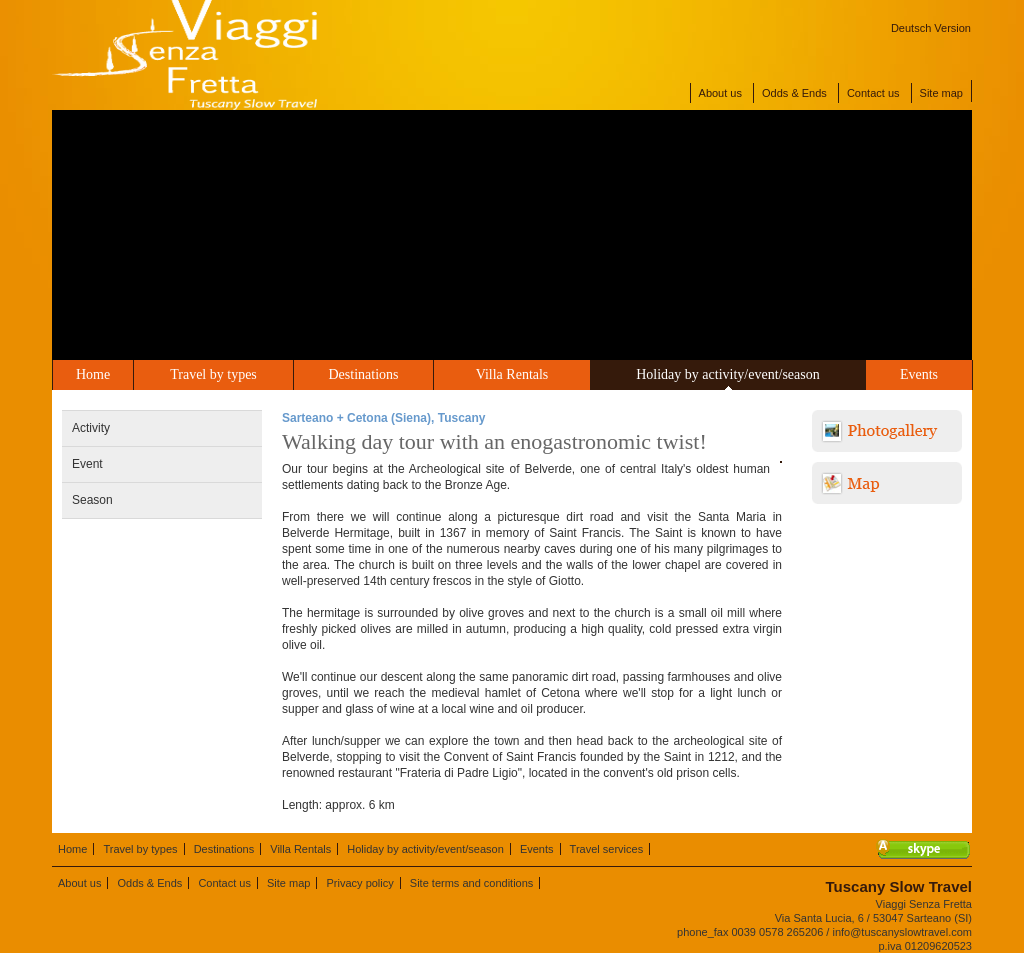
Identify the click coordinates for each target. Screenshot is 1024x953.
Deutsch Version (931, 28)
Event (87, 464)
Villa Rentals (512, 374)
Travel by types (213, 374)
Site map (941, 93)
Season (92, 500)
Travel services (607, 849)
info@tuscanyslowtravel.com (902, 932)
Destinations (364, 374)
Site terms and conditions (472, 883)
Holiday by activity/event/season (728, 374)
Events (919, 374)
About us (720, 93)
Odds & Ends (794, 93)
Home (93, 374)
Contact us (873, 93)
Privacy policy (360, 883)
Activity (91, 428)
